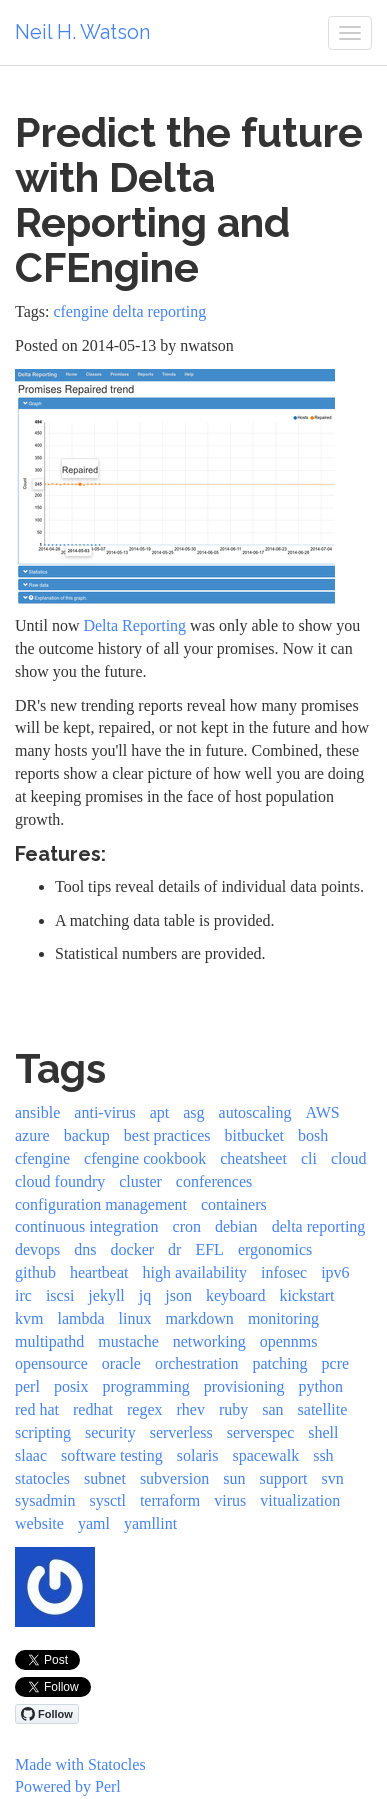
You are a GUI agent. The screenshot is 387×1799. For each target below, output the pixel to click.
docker (133, 1249)
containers (234, 1204)
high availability (195, 1272)
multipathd (49, 1341)
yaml (94, 1523)
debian (236, 1226)
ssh (323, 1455)
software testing (112, 1455)
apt (160, 1112)
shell (323, 1432)
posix (71, 1386)
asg (193, 1112)
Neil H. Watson (82, 32)
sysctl (107, 1500)
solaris (198, 1455)
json (178, 1295)
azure (32, 1135)
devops (37, 1249)
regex (145, 1409)
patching (279, 1363)
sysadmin (45, 1500)
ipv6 (335, 1272)
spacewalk (266, 1455)
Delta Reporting (134, 625)
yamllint (150, 1523)
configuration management (101, 1204)
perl (27, 1386)
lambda (80, 1318)
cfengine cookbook (145, 1158)
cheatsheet (253, 1158)
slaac (31, 1455)
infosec (284, 1272)
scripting (43, 1432)
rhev (191, 1409)
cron (187, 1226)
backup (87, 1135)
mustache (128, 1341)
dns (85, 1249)
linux (135, 1318)
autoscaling (255, 1112)
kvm (29, 1318)
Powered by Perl (68, 1786)
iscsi (60, 1295)
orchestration (197, 1363)
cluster (140, 1181)
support (283, 1478)
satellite (323, 1409)
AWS (322, 1112)
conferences (214, 1181)
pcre (336, 1363)
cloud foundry (60, 1181)
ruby (233, 1409)
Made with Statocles (80, 1764)
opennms (289, 1341)
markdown (199, 1318)
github (35, 1272)
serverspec (261, 1432)
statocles (42, 1478)
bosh (313, 1135)
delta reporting (160, 311)
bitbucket (254, 1135)
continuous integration (87, 1226)
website (39, 1523)
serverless (181, 1432)
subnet (105, 1478)
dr (174, 1249)
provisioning (244, 1386)
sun (234, 1478)
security (110, 1432)
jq (145, 1295)
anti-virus (104, 1112)
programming (146, 1386)
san (272, 1409)
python (321, 1386)
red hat (37, 1409)
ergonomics (275, 1249)
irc (23, 1295)
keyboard (236, 1295)
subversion (174, 1478)
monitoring (283, 1318)
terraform (170, 1500)
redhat (93, 1409)
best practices (167, 1135)
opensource (51, 1363)
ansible (37, 1112)
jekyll (106, 1295)
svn (332, 1478)
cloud (349, 1158)
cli (309, 1158)
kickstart (306, 1295)
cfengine (80, 311)
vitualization (300, 1500)
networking (209, 1341)
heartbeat (99, 1272)
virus (230, 1500)
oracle (121, 1363)
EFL (209, 1249)
